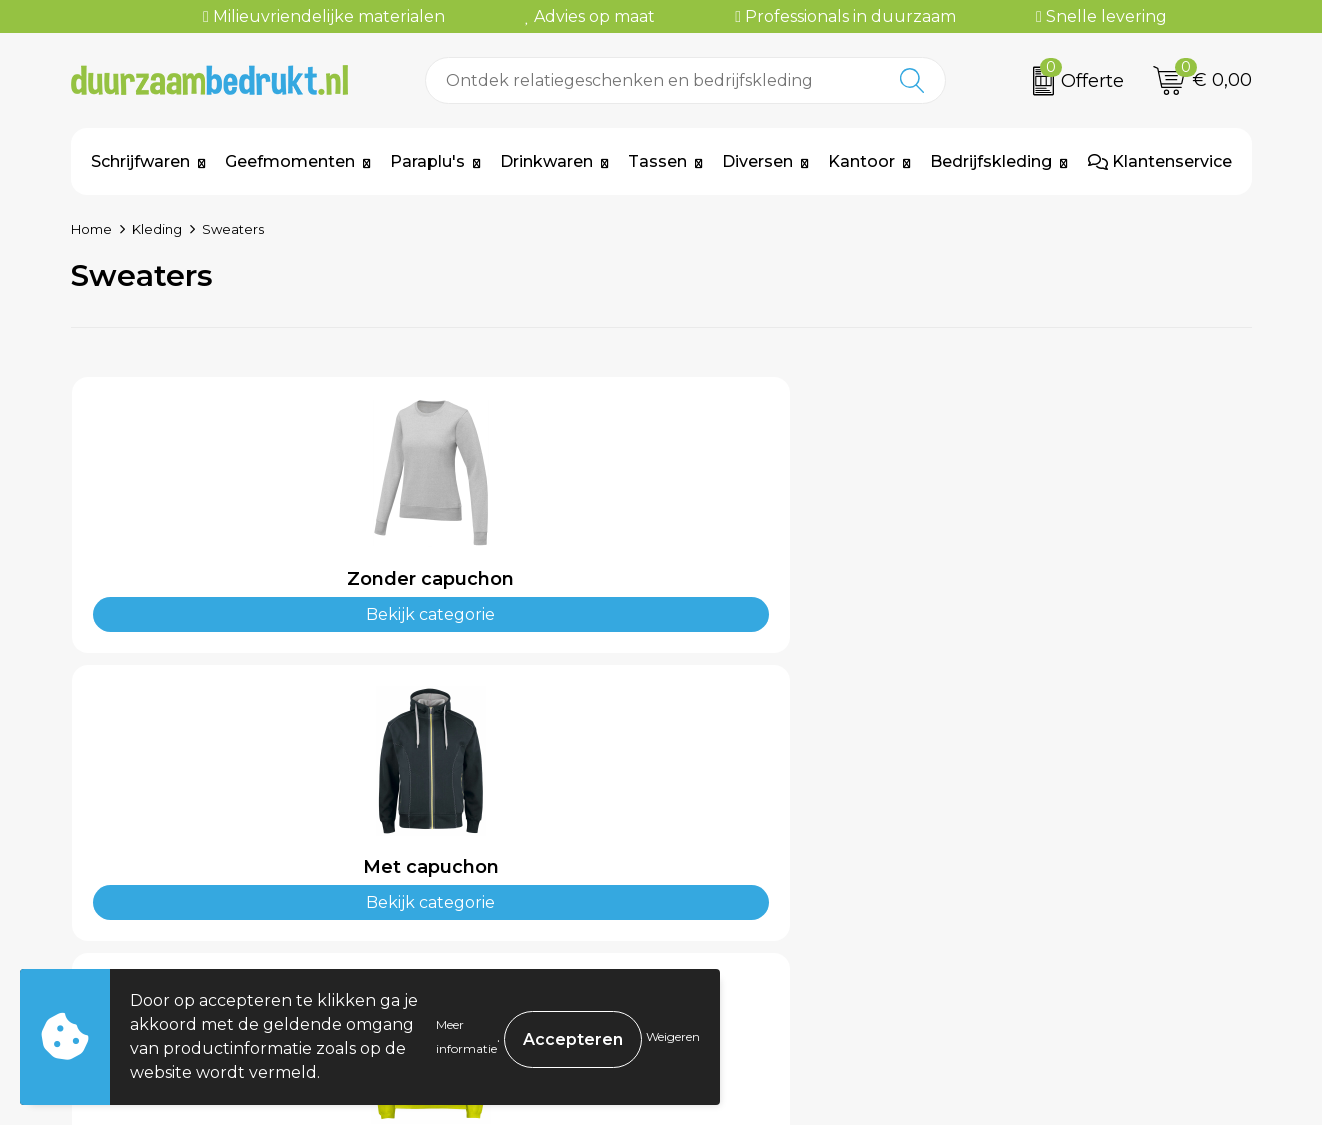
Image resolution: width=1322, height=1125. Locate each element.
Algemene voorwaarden (1078, 825)
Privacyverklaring (1051, 886)
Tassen (657, 161)
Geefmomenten (290, 161)
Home (91, 229)
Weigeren (673, 1036)
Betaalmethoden (760, 856)
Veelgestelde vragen (484, 856)
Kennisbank (448, 916)
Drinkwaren (546, 161)
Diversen (757, 161)
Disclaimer (1022, 916)
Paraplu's (427, 161)
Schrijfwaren (140, 161)
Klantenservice (1160, 161)
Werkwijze (443, 886)
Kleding (157, 229)
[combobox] (653, 80)
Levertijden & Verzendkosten (807, 886)
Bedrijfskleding (991, 161)
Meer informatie (466, 1036)
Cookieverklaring (1049, 856)
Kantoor (861, 161)
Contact (723, 825)
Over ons (437, 825)
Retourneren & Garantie (788, 916)
